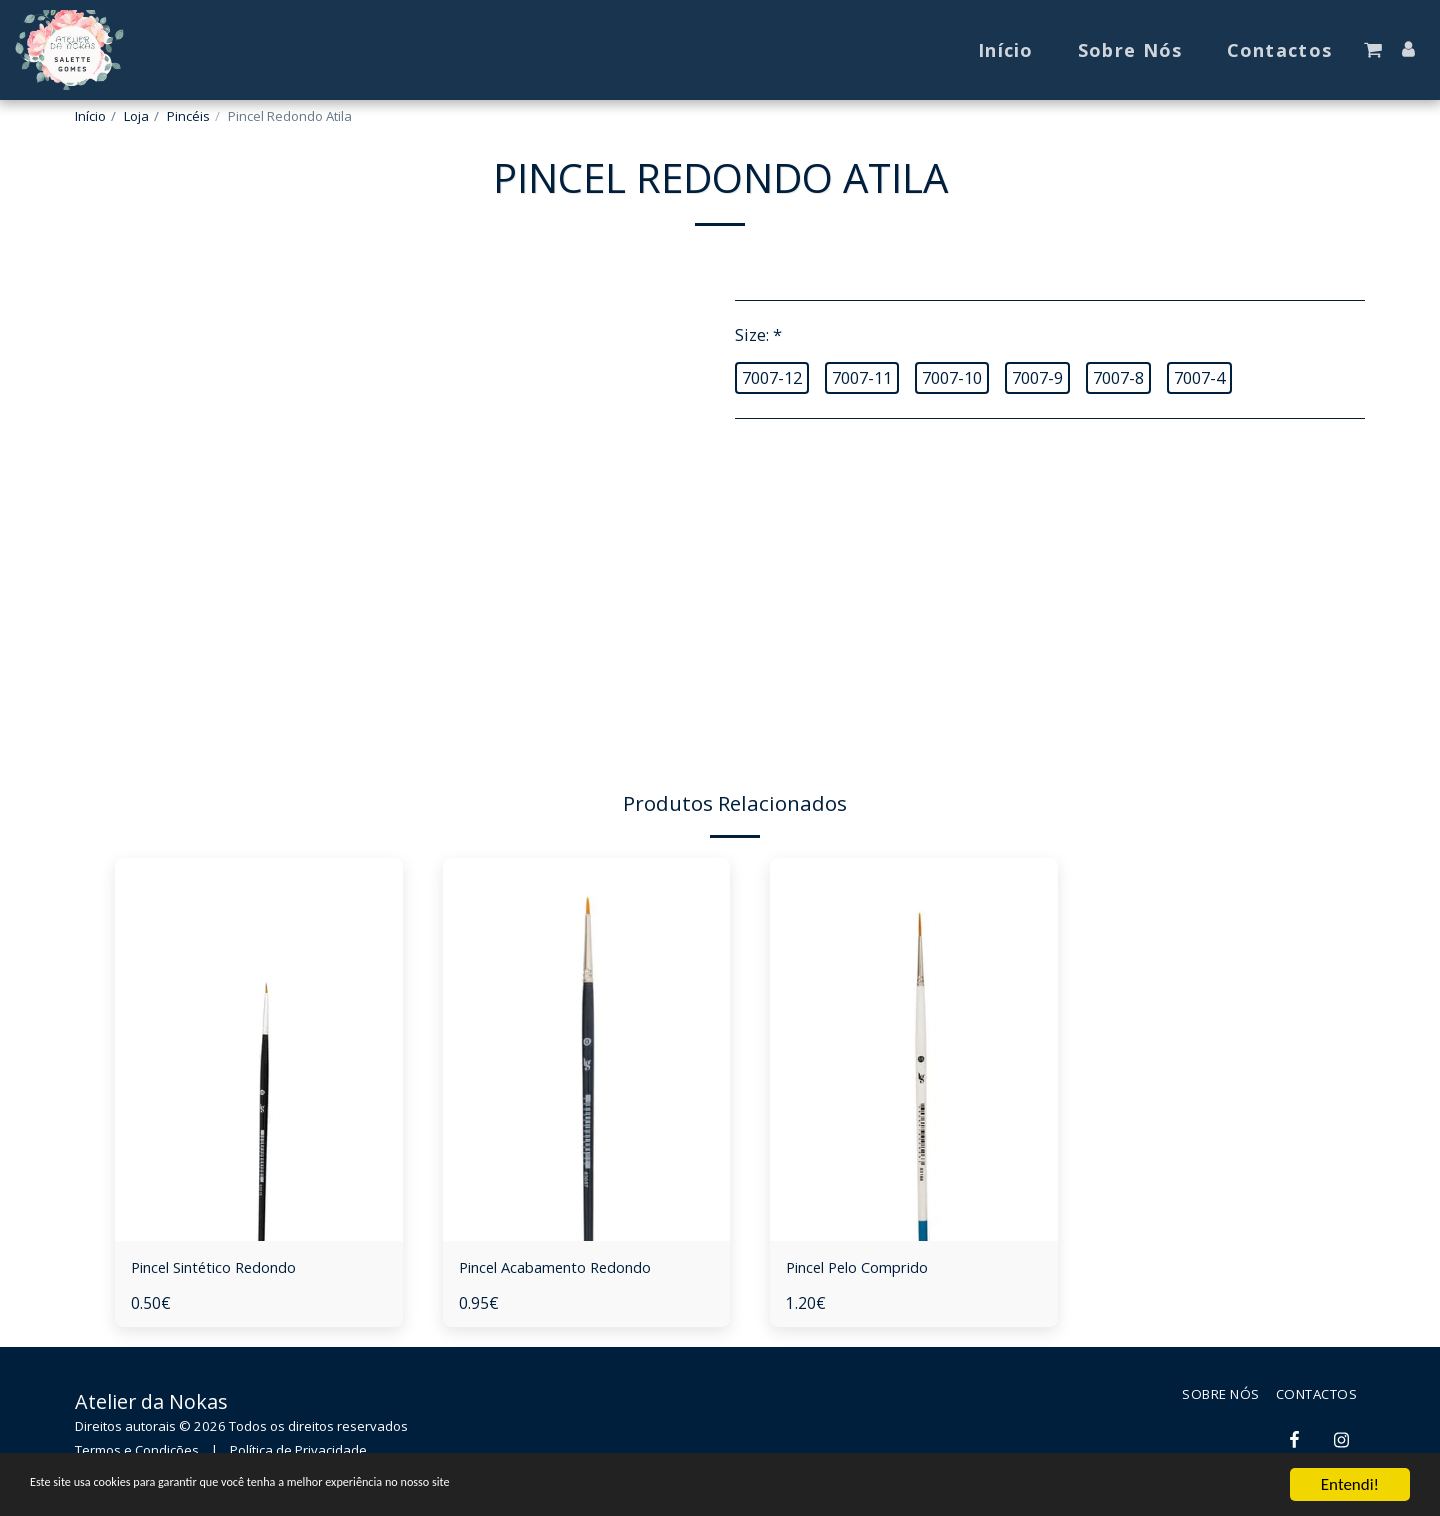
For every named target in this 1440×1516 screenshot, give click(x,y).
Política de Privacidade (298, 1452)
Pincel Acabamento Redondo (569, 1268)
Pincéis (188, 116)
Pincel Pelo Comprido (869, 1268)
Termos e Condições (137, 1452)
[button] (1373, 50)
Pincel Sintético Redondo (227, 1268)
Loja (136, 116)
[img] (259, 1049)
